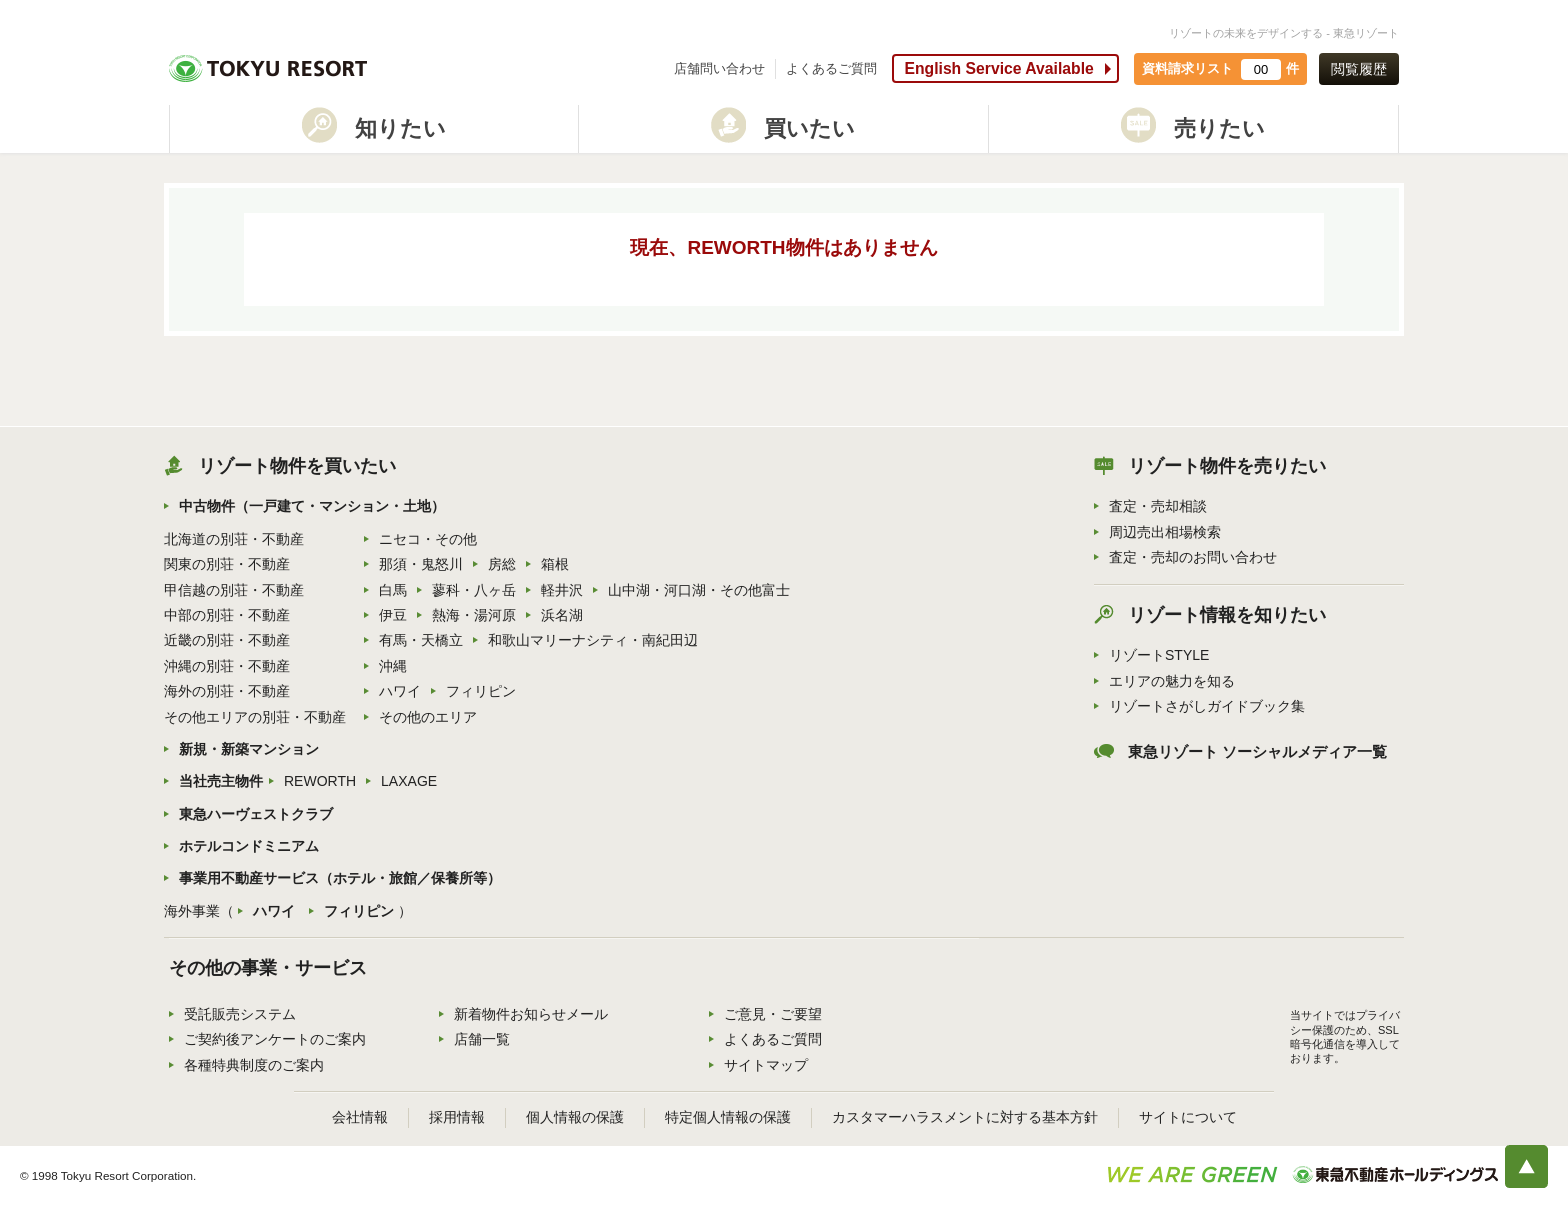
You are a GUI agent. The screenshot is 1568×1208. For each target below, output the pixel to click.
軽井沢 (562, 590)
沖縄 (393, 666)
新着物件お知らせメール (531, 1014)
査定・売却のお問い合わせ (1193, 557)
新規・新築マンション (249, 749)
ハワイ (400, 691)
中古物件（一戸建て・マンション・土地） (312, 506)
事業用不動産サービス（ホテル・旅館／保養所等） (340, 878)
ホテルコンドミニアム (249, 846)
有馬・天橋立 (421, 640)
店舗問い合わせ (719, 68)
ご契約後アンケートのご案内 (275, 1039)
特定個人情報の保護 (728, 1117)
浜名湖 (562, 615)
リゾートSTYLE (1159, 655)
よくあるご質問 (831, 68)
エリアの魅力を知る (1172, 681)
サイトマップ (766, 1065)
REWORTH (320, 781)
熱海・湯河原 (474, 615)
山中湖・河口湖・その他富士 (699, 590)
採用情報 (457, 1117)
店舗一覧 (482, 1039)
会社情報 (360, 1117)
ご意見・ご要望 (773, 1014)
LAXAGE (409, 781)
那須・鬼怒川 (421, 564)
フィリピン (481, 691)
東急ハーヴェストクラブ (256, 814)
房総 (502, 564)
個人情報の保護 (575, 1117)
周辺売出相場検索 (1165, 532)
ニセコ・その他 (428, 539)
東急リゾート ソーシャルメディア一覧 (1257, 752)
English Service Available (998, 68)
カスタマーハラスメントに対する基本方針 (965, 1117)
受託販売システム (240, 1014)
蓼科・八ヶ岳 (474, 590)
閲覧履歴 (1359, 69)
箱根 (555, 564)
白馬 (393, 590)
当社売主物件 (221, 781)
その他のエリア (428, 717)
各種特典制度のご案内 (254, 1065)
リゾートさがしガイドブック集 (1207, 706)
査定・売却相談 (1158, 506)
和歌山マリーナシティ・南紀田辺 (593, 640)
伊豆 (393, 615)
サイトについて (1188, 1117)
